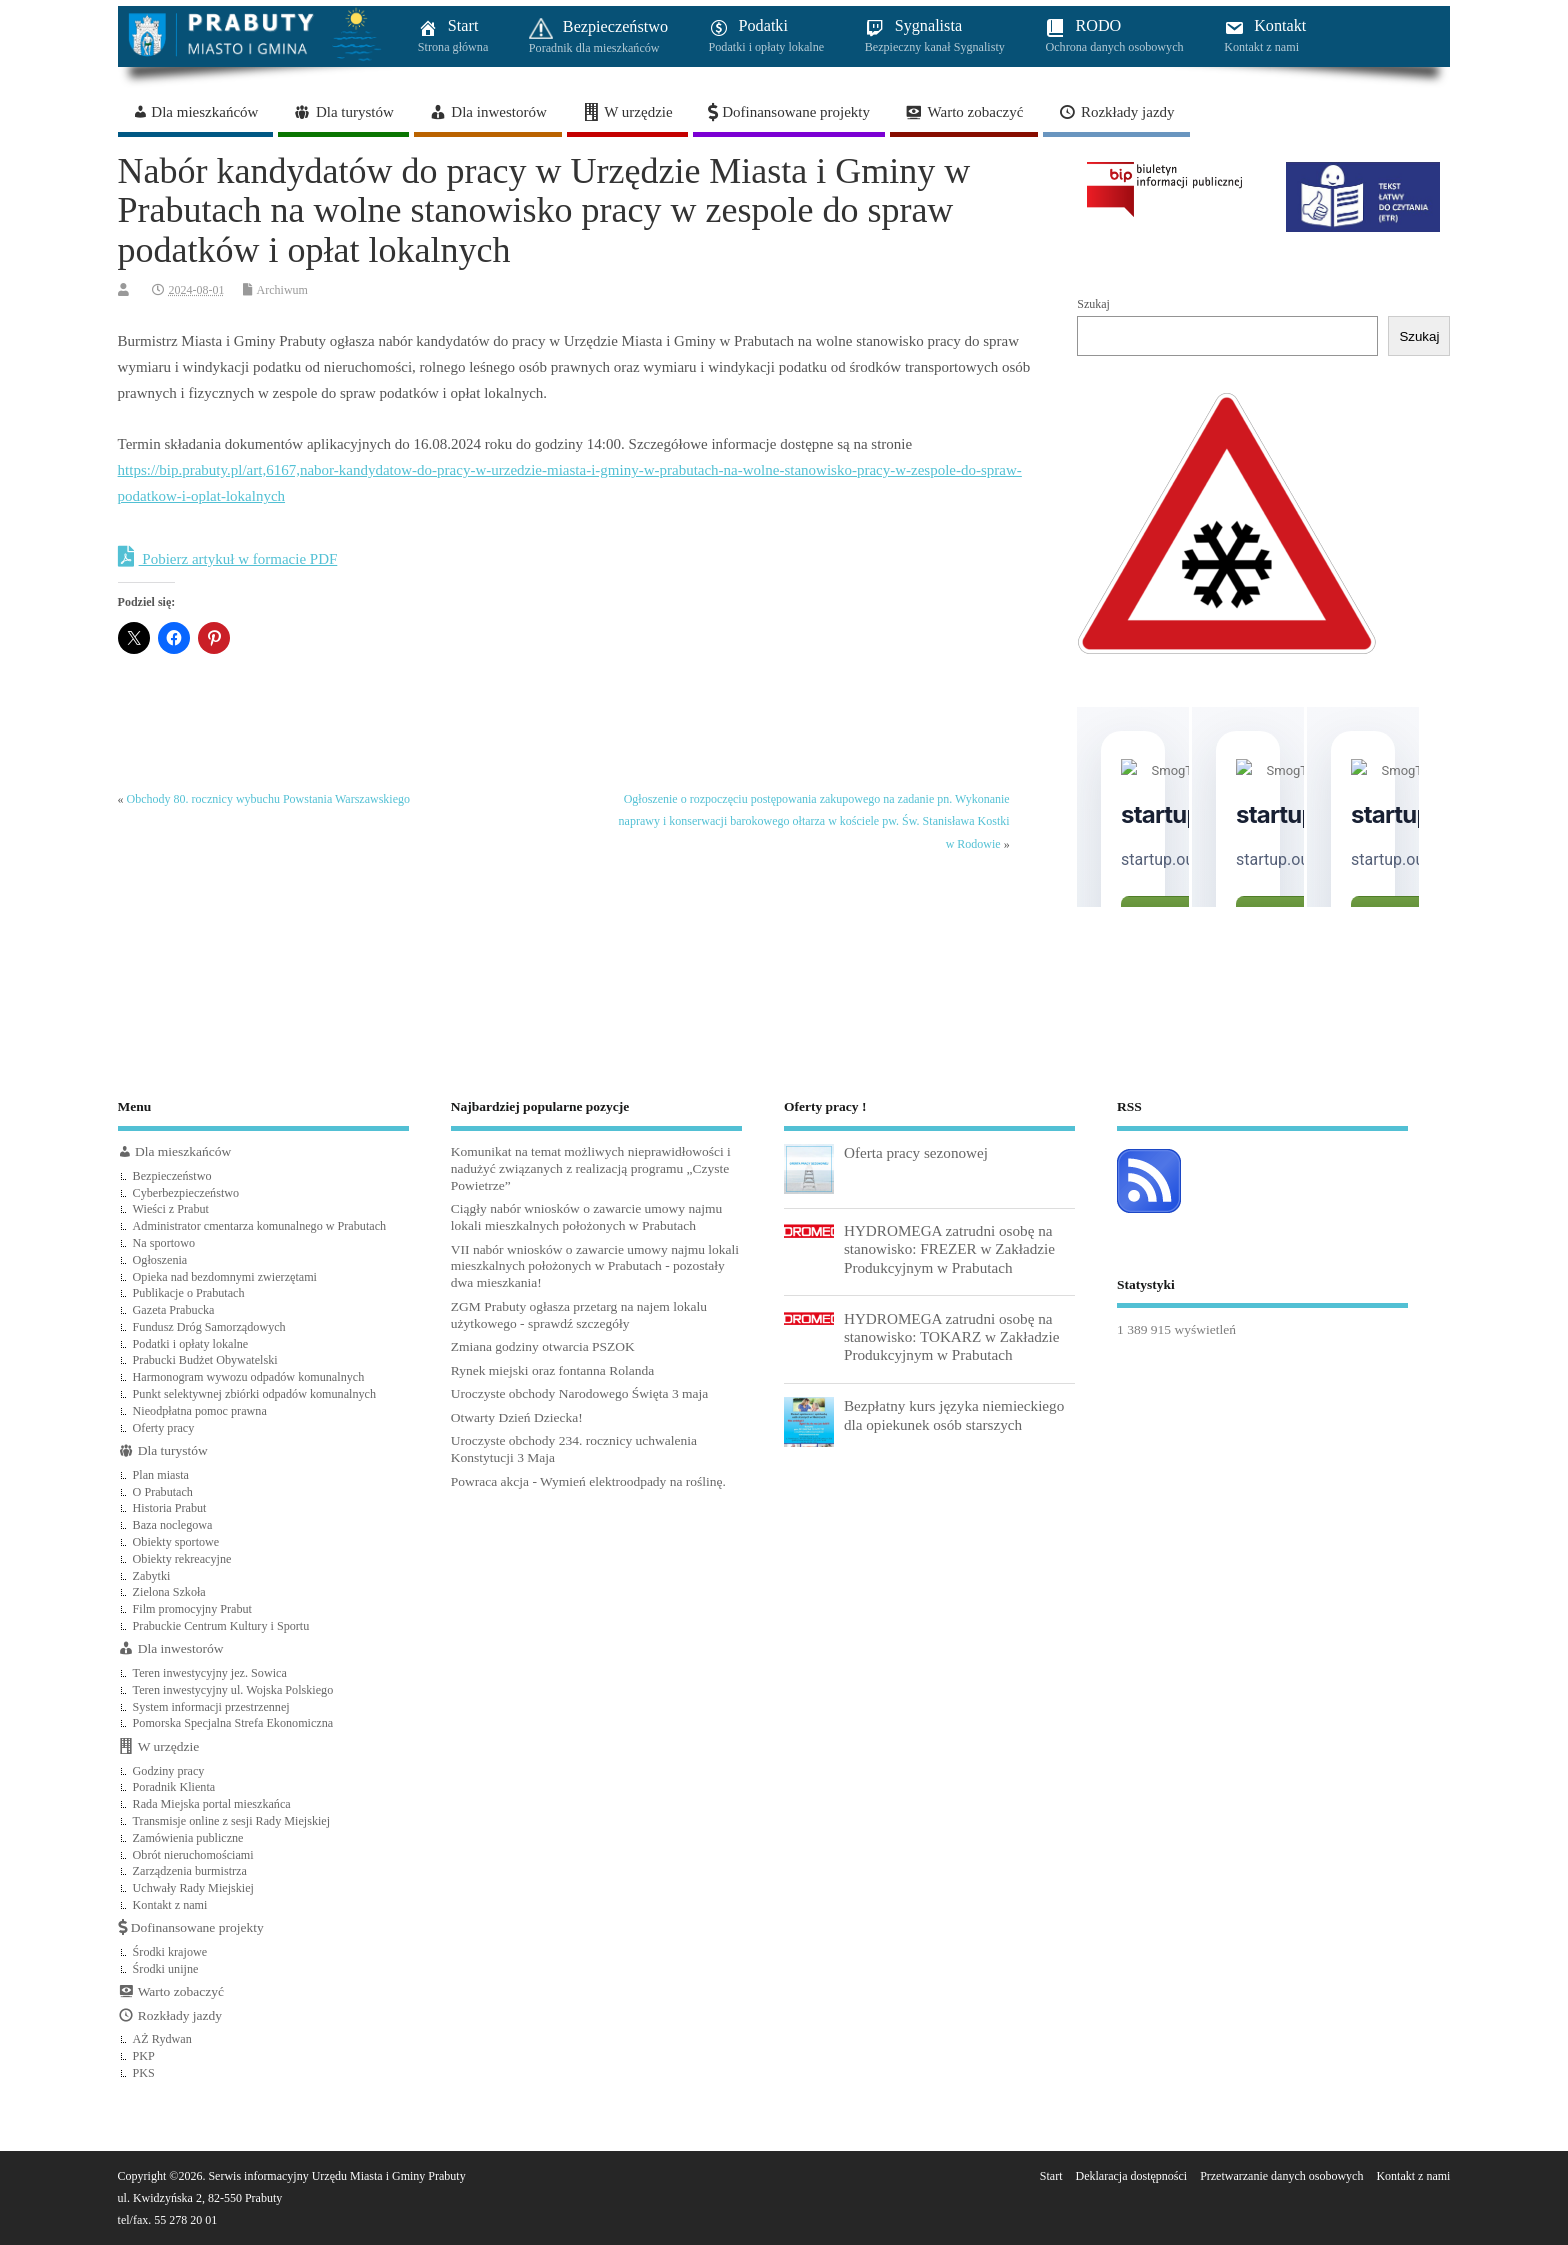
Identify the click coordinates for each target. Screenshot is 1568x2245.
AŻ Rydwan (162, 2039)
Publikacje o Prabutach (189, 1293)
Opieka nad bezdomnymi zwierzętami (225, 1277)
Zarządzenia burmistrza (190, 1871)
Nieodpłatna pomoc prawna (200, 1411)
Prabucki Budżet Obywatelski (205, 1360)
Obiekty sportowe (176, 1542)
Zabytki (152, 1576)
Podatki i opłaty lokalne (191, 1344)
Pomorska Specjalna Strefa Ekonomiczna (233, 1723)
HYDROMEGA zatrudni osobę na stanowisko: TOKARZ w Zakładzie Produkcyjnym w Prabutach (952, 1336)
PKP (144, 2056)
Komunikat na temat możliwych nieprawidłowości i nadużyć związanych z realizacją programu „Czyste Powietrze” (591, 1168)
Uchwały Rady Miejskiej (193, 1888)
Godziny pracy (169, 1771)
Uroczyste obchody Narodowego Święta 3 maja (580, 1393)
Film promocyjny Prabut (192, 1609)
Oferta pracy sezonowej (916, 1152)
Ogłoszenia (160, 1260)
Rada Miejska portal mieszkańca (212, 1804)
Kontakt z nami (170, 1905)
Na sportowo (164, 1243)
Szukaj (1093, 304)
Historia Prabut (170, 1508)
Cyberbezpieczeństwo (186, 1193)
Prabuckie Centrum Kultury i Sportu (221, 1626)
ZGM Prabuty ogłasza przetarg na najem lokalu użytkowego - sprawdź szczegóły (579, 1315)
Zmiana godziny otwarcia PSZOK (543, 1346)
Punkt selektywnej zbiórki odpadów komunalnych (254, 1394)
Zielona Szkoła (169, 1592)
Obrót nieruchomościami (193, 1855)
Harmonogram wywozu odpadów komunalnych (249, 1377)
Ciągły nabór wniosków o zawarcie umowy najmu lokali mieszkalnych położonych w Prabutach (586, 1217)
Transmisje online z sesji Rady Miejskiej (232, 1821)
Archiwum (282, 290)
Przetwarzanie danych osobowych (1281, 2176)
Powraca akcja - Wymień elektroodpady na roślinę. (588, 1481)
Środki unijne (166, 1969)
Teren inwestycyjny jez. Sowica (210, 1673)
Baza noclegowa (173, 1525)
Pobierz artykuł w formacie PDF (228, 557)
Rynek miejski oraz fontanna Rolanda (552, 1370)
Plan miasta (161, 1475)
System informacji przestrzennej (211, 1707)
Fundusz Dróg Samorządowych (209, 1327)
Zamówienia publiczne (188, 1838)
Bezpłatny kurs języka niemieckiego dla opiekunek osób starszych (954, 1414)
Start (1051, 2176)
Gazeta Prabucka (174, 1310)
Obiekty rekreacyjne (182, 1559)
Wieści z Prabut (171, 1209)
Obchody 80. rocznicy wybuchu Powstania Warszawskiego (268, 799)
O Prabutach (163, 1492)
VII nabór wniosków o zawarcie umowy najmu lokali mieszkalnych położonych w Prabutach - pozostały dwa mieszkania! (595, 1266)
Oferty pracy (164, 1428)
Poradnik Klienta (174, 1787)
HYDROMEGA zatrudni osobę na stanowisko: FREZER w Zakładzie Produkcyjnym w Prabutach (949, 1248)
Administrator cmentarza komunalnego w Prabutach (260, 1226)
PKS (144, 2073)
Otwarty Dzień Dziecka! (517, 1417)
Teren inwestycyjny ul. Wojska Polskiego (233, 1690)
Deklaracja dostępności (1132, 2176)
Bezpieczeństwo (172, 1176)
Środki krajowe (170, 1952)
